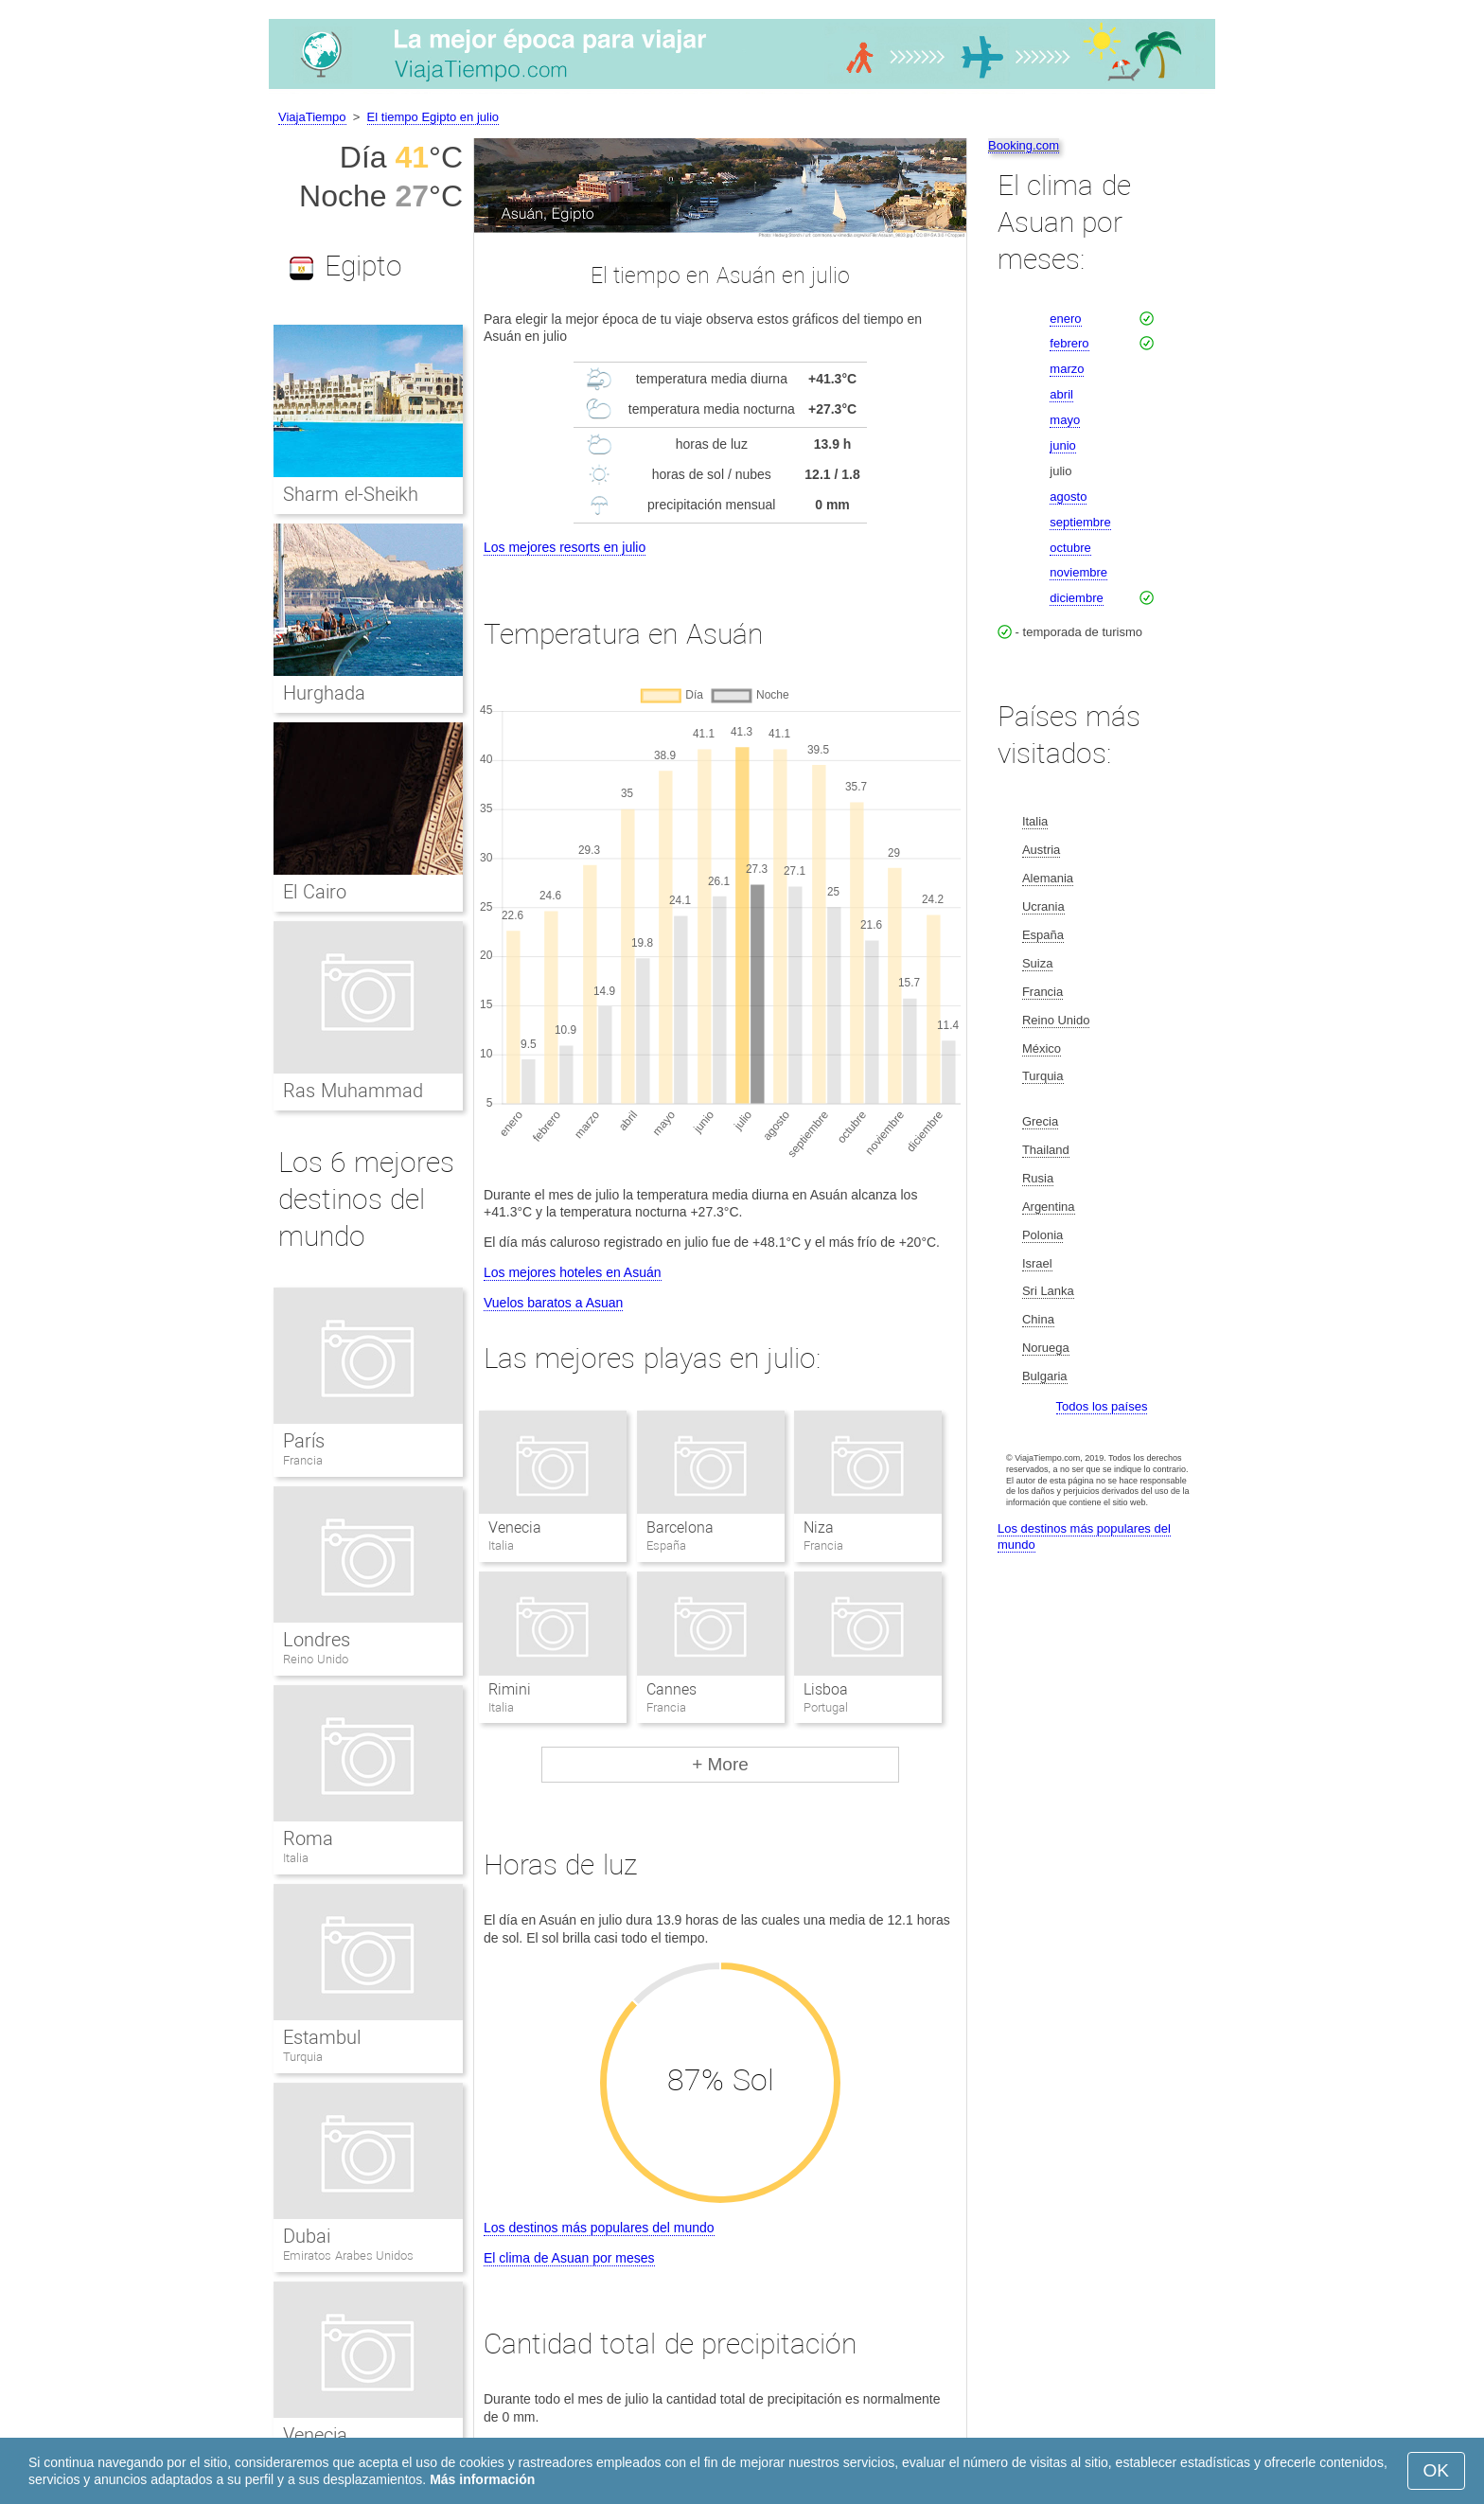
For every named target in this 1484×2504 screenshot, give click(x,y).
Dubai (306, 2236)
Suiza (1037, 963)
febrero (1069, 343)
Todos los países (1102, 1406)
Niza (819, 1527)
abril (1061, 394)
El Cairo (314, 891)
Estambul (322, 2037)
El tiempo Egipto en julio (433, 117)
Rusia (1037, 1178)
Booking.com (1023, 145)
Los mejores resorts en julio (564, 547)
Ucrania (1043, 906)
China (1038, 1319)
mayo (1065, 420)
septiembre (1080, 522)
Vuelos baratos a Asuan (553, 1302)
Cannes (671, 1689)
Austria (1041, 850)
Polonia (1042, 1235)
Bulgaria (1045, 1376)
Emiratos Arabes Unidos (348, 2255)
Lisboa (826, 1689)
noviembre (1078, 572)
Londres (316, 1639)
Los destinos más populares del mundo (599, 2227)
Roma (308, 1838)
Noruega (1045, 1348)
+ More (720, 1764)
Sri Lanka (1048, 1291)
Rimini (509, 1689)
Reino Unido (315, 1659)
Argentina (1048, 1206)
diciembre (1076, 598)
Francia (303, 1460)
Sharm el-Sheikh (350, 494)
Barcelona (680, 1527)
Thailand (1045, 1150)
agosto (1068, 496)
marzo (1067, 369)
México (1041, 1048)
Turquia (303, 2057)
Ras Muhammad (353, 1090)
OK (1436, 2470)
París (304, 1441)
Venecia (514, 1527)
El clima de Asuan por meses (569, 2257)
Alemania (1047, 878)
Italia (296, 1858)
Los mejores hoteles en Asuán (573, 1272)
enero (1065, 318)
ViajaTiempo (312, 117)
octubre (1070, 548)
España (1043, 935)
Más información (482, 2479)
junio (1062, 445)
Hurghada (324, 693)
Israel (1037, 1263)
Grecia (1040, 1121)
